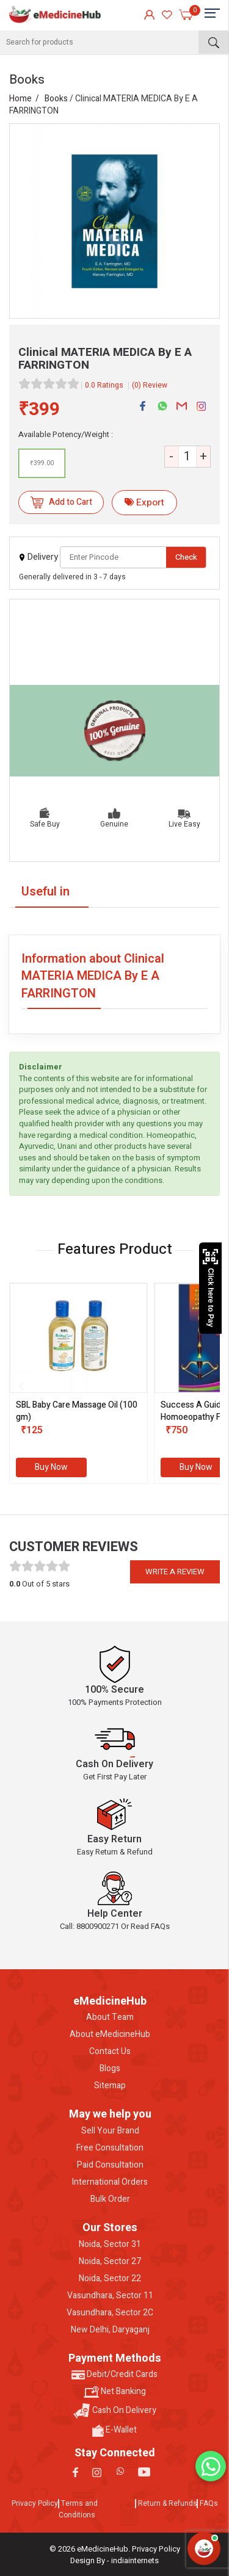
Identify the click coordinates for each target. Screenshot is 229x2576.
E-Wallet (114, 2430)
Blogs (110, 2069)
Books (56, 98)
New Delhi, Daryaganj (110, 2330)
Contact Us (110, 2052)
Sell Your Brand (110, 2131)
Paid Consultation (110, 2165)
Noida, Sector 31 (110, 2244)
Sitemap (110, 2086)
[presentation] (21, 1386)
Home (20, 98)
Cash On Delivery (114, 2411)
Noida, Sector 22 (110, 2279)
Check (186, 557)
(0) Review (149, 385)
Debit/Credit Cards (114, 2374)
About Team (110, 2017)
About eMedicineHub (110, 2034)
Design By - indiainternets (114, 2560)
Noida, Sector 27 (110, 2262)
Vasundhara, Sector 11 (110, 2296)
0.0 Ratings (104, 385)
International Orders (110, 2182)
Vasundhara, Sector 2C (110, 2313)
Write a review (175, 1571)
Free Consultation (110, 2148)
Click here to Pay (210, 1288)
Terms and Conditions (78, 2509)
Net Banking (115, 2392)
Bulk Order (110, 2199)
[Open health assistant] (203, 2548)
